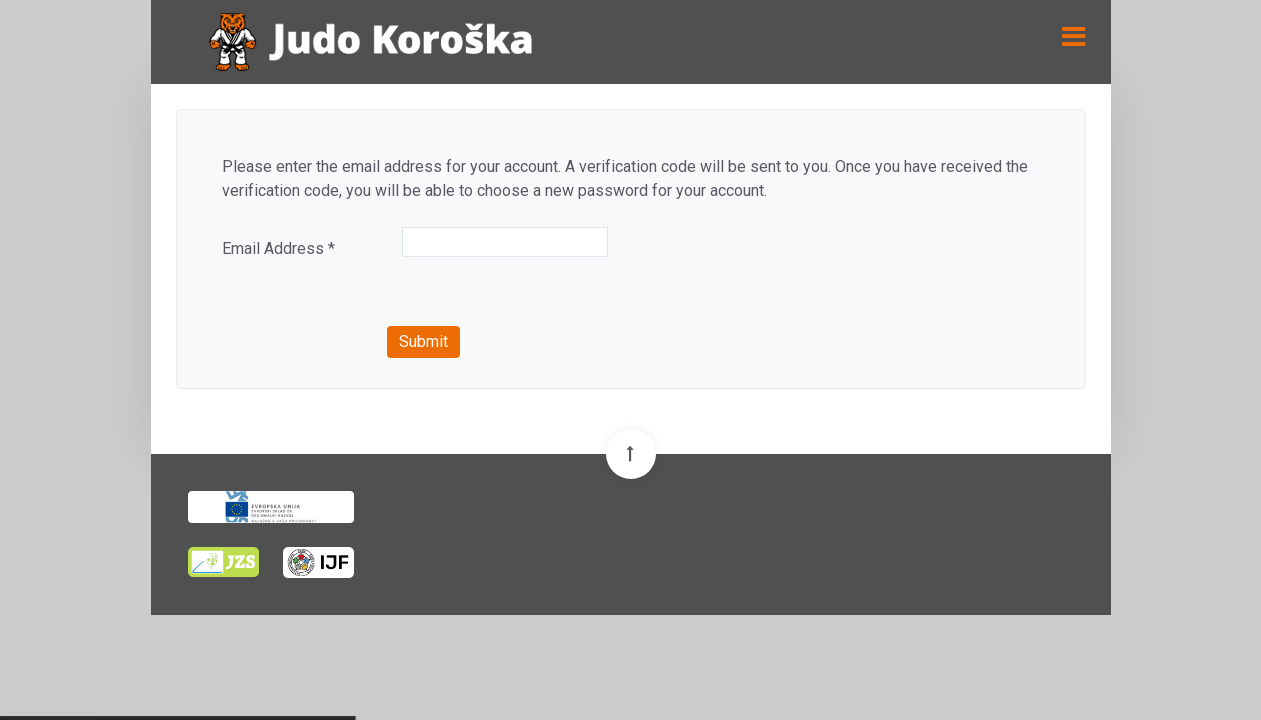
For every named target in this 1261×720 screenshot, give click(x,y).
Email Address (278, 248)
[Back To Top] (631, 454)
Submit (423, 341)
